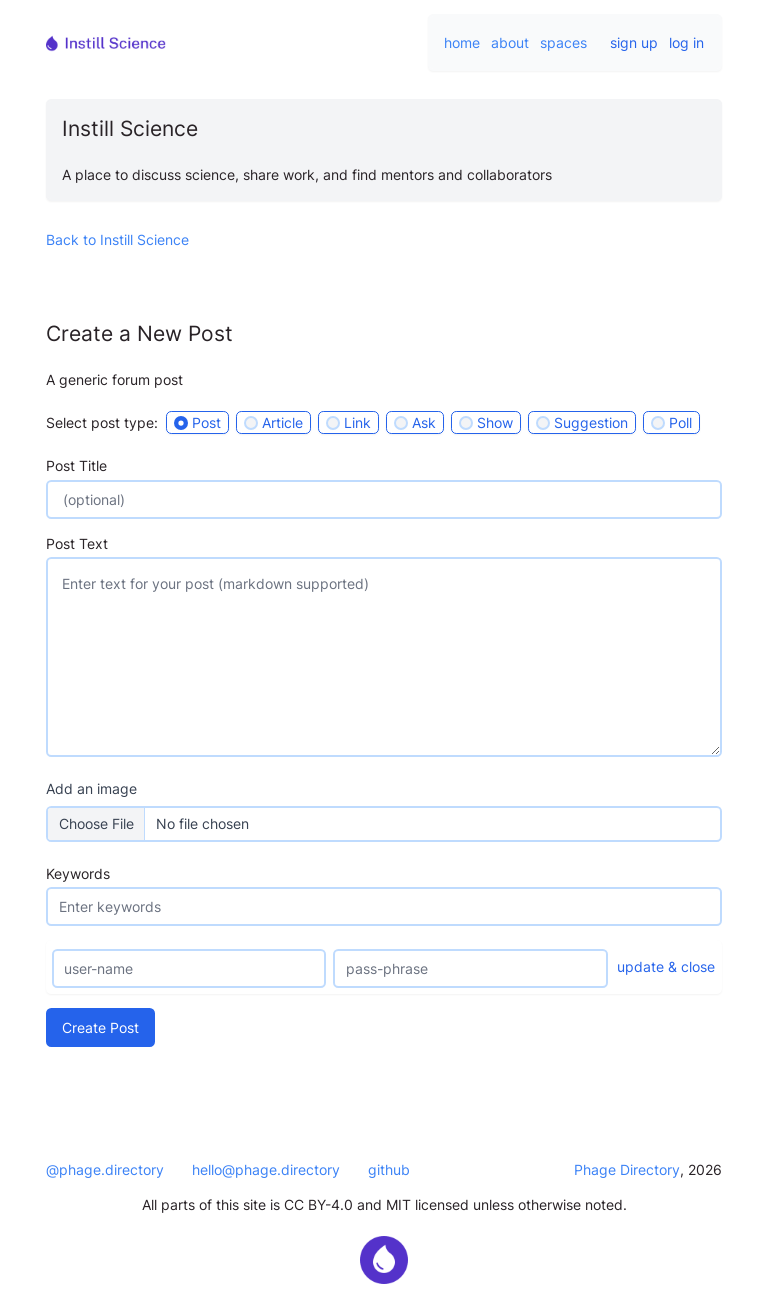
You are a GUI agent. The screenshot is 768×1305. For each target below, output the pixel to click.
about (510, 42)
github (389, 1169)
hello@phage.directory (266, 1169)
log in (686, 42)
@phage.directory (105, 1169)
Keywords (78, 873)
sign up (634, 42)
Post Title (76, 465)
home (462, 42)
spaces (563, 42)
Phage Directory (627, 1169)
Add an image (91, 788)
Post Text (77, 543)
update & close (666, 966)
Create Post (100, 1027)
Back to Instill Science (117, 239)
